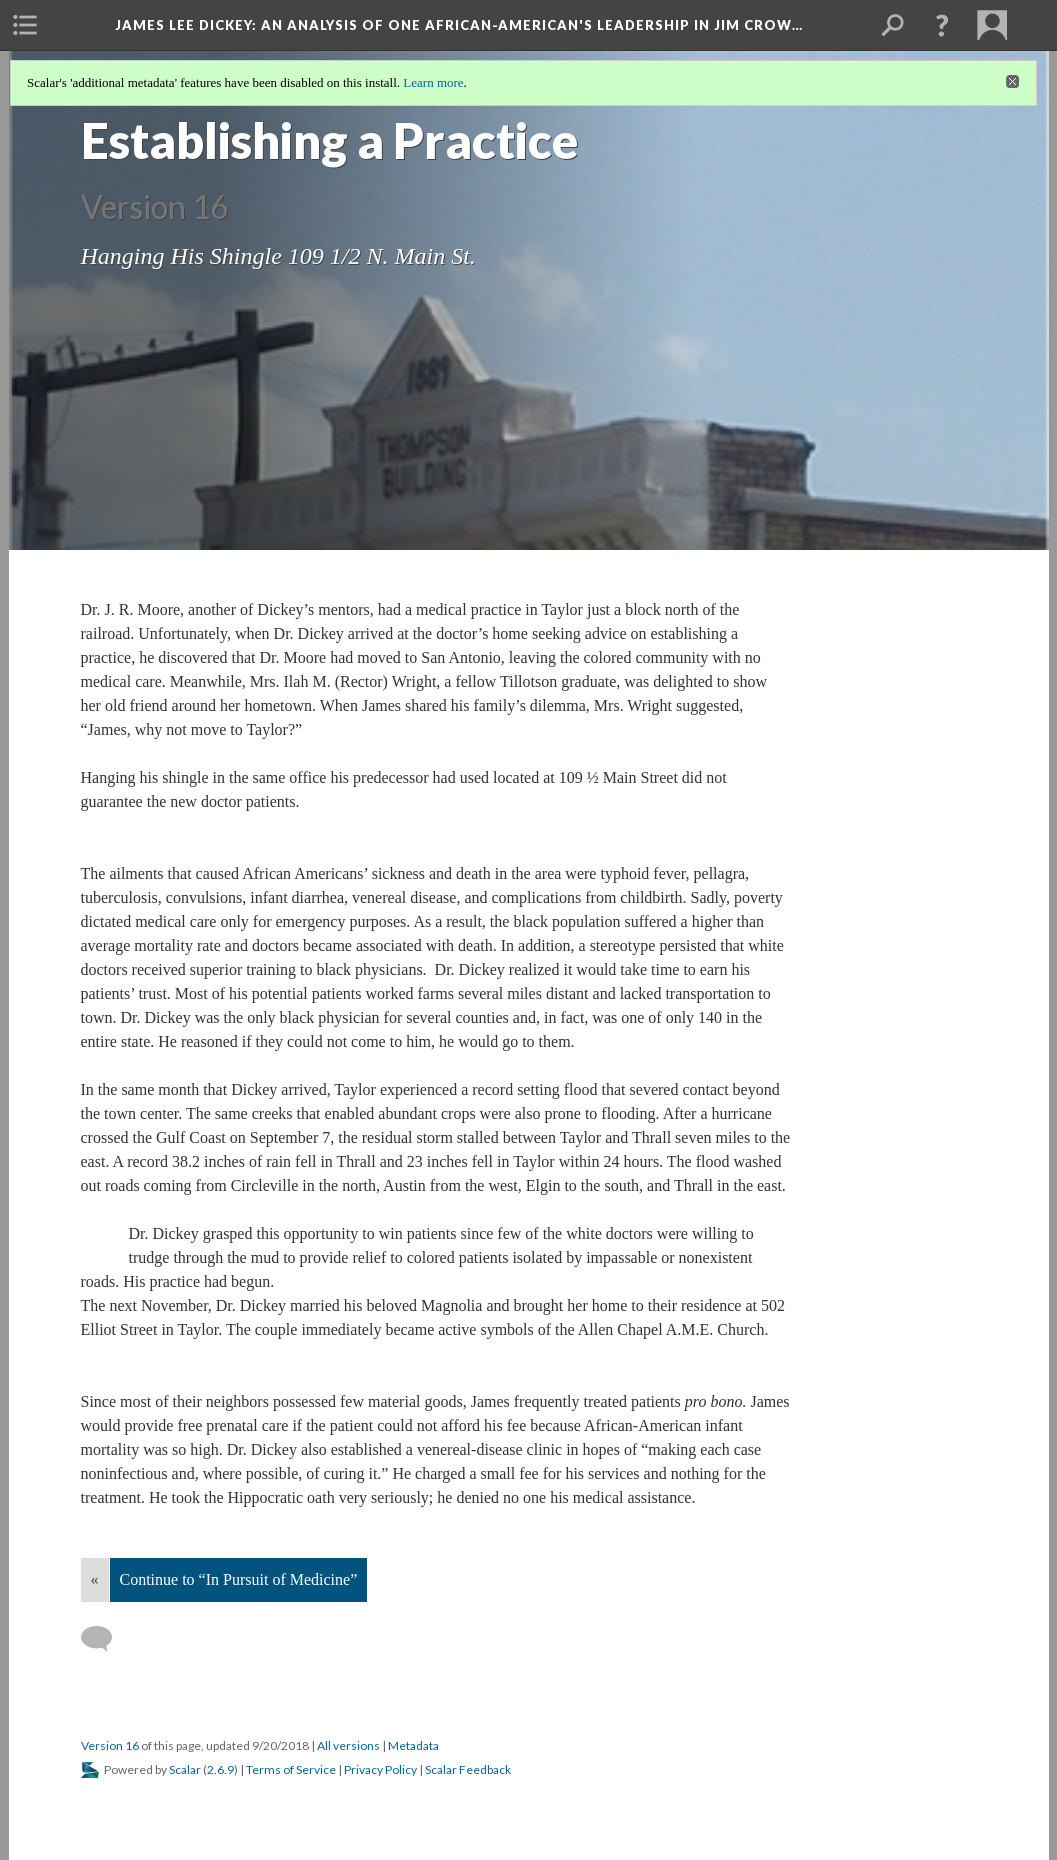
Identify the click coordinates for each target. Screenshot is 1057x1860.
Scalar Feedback (468, 1769)
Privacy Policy (380, 1769)
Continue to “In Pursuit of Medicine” (239, 1579)
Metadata (413, 1745)
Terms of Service (291, 1769)
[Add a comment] (105, 1639)
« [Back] (95, 1579)
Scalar (185, 1769)
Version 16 (110, 1745)
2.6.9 (220, 1769)
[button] (942, 25)
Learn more (433, 82)
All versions (348, 1745)
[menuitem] (25, 25)
